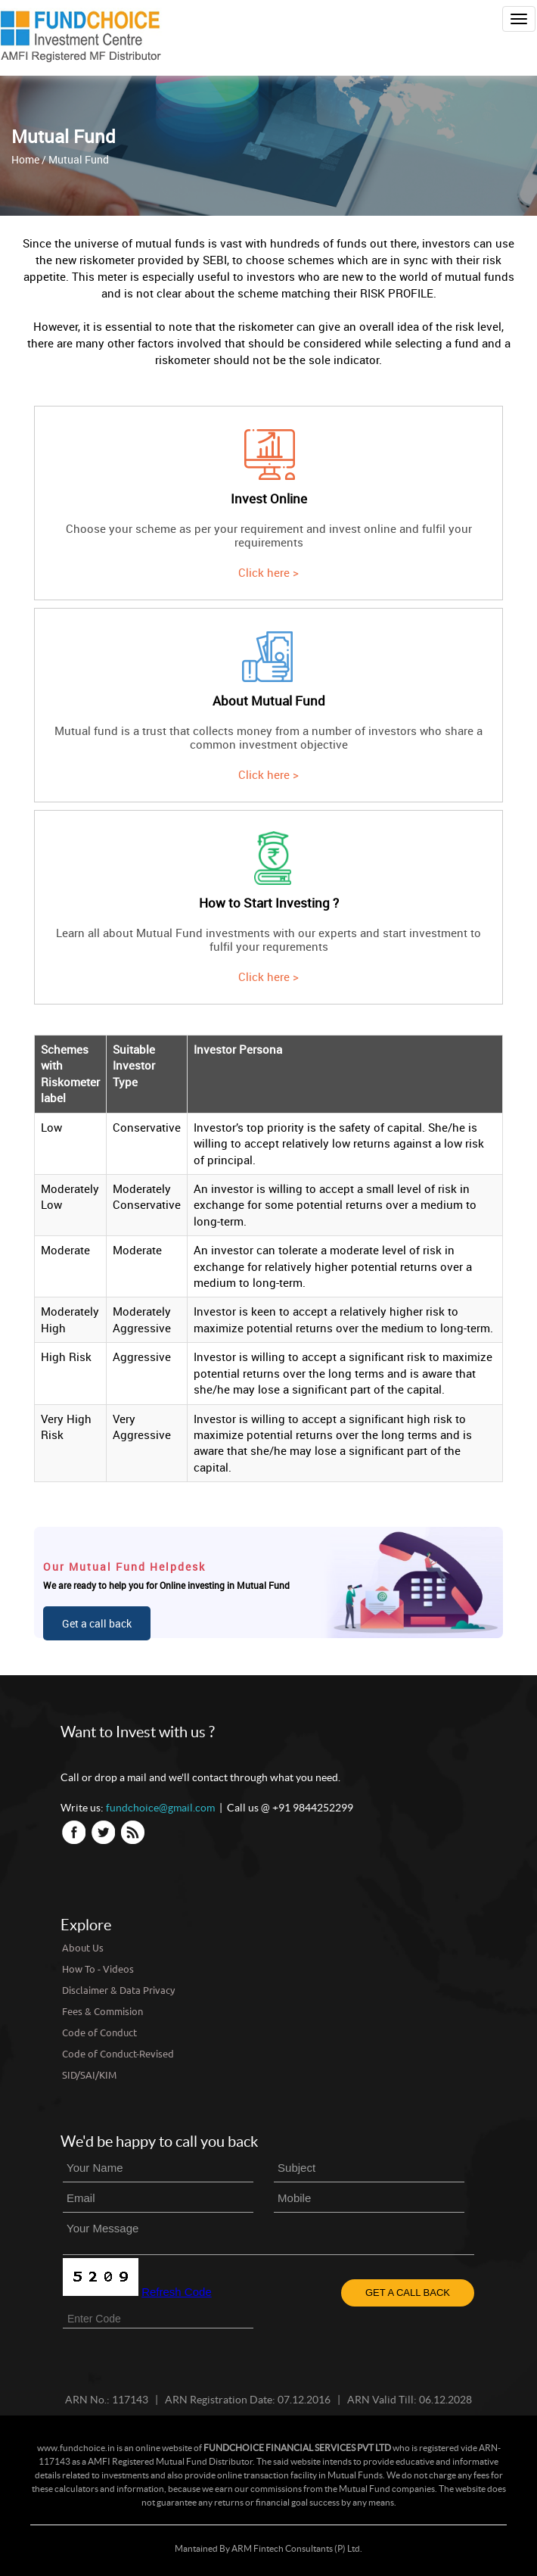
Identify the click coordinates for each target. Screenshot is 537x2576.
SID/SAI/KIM (89, 2074)
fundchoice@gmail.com (160, 1808)
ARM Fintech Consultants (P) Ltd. (296, 2548)
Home (25, 159)
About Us (83, 1947)
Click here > (268, 572)
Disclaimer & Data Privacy (118, 1989)
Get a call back (97, 1623)
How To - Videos (98, 1968)
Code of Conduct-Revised (118, 2053)
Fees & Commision (102, 2010)
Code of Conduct (99, 2032)
